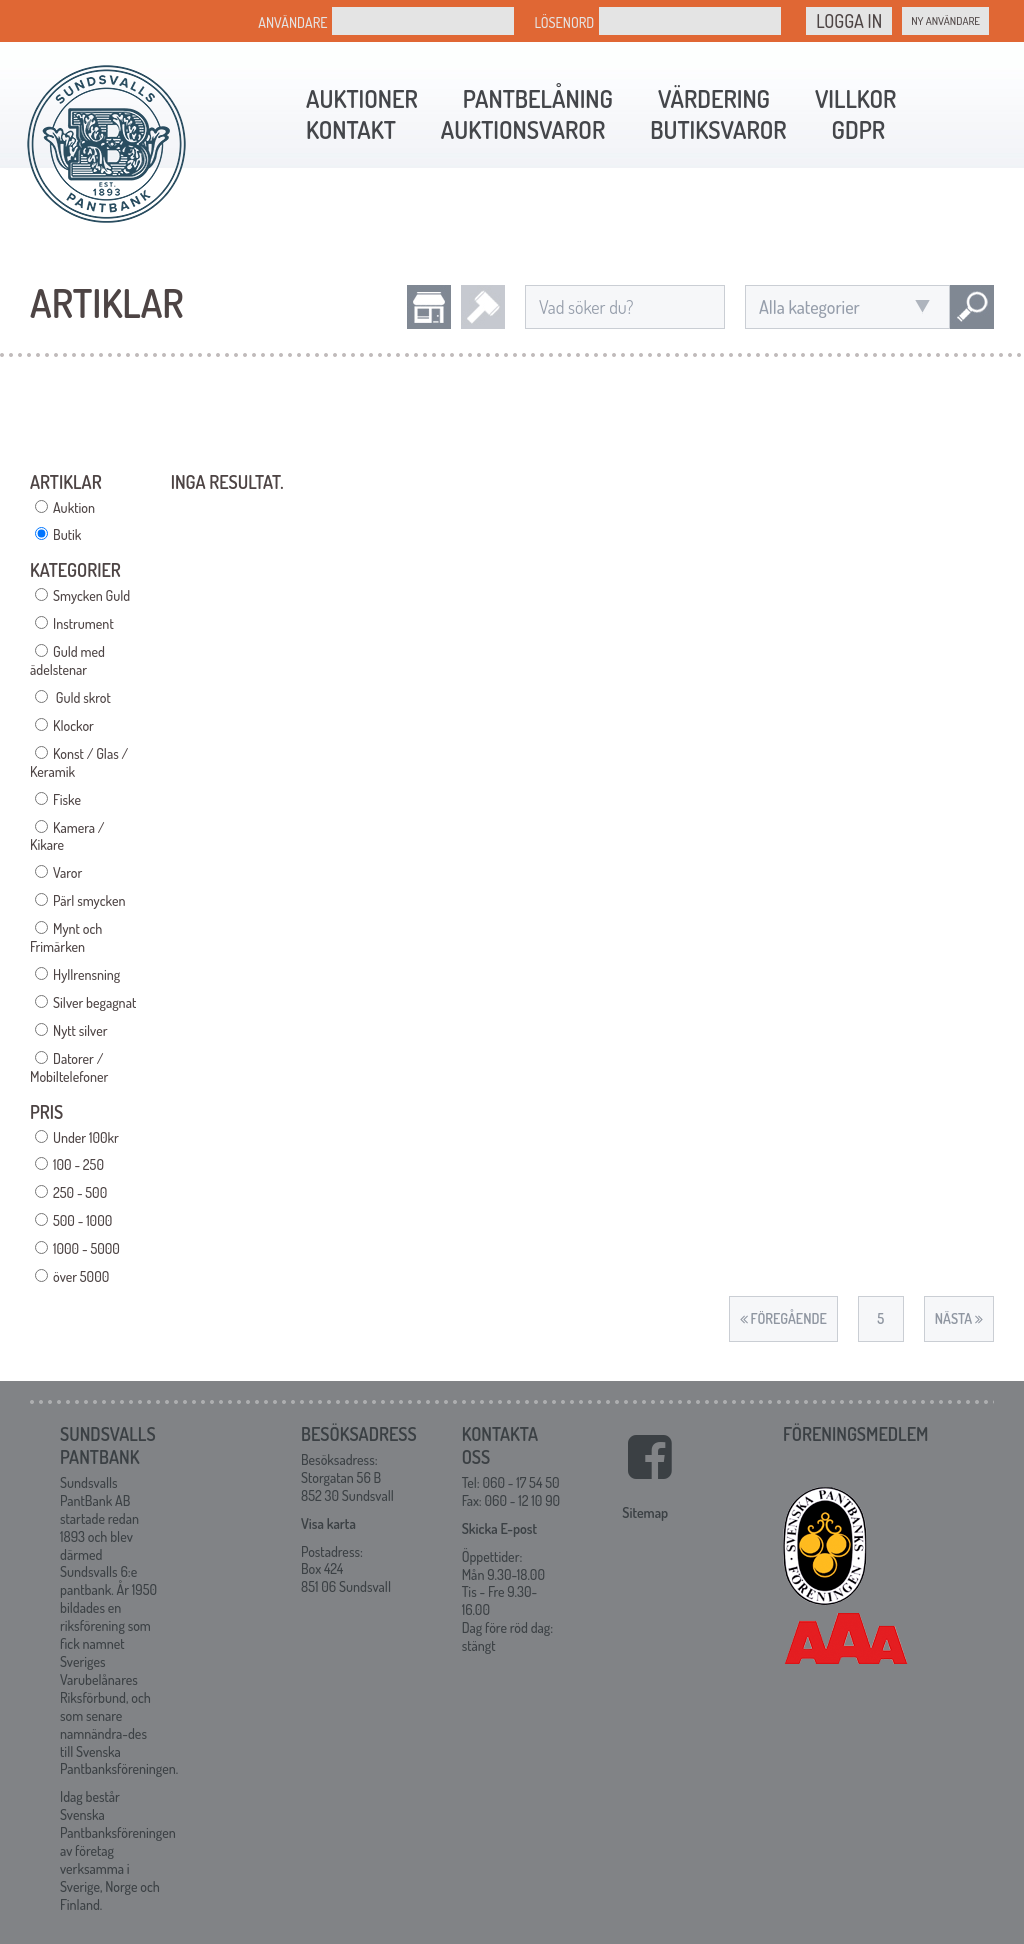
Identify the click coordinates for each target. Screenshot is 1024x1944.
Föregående (783, 1318)
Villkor (855, 98)
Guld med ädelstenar (67, 660)
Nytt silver (80, 1030)
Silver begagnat (94, 1002)
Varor (67, 872)
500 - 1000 (82, 1220)
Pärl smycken (89, 900)
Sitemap (645, 1512)
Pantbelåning (538, 98)
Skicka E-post (499, 1528)
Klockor (73, 725)
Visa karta (328, 1523)
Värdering (714, 98)
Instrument (83, 623)
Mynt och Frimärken (66, 937)
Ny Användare (945, 21)
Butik (67, 534)
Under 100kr (86, 1137)
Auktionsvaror (523, 129)
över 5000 (81, 1276)
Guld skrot (82, 697)
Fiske (67, 799)
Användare (292, 22)
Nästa (959, 1318)
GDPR (858, 129)
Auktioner (362, 98)
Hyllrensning (86, 974)
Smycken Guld (91, 595)
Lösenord (564, 22)
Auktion (74, 507)
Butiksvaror (718, 129)
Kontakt (351, 129)
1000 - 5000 (86, 1248)
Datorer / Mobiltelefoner (69, 1067)
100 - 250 (78, 1164)
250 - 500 (80, 1192)
